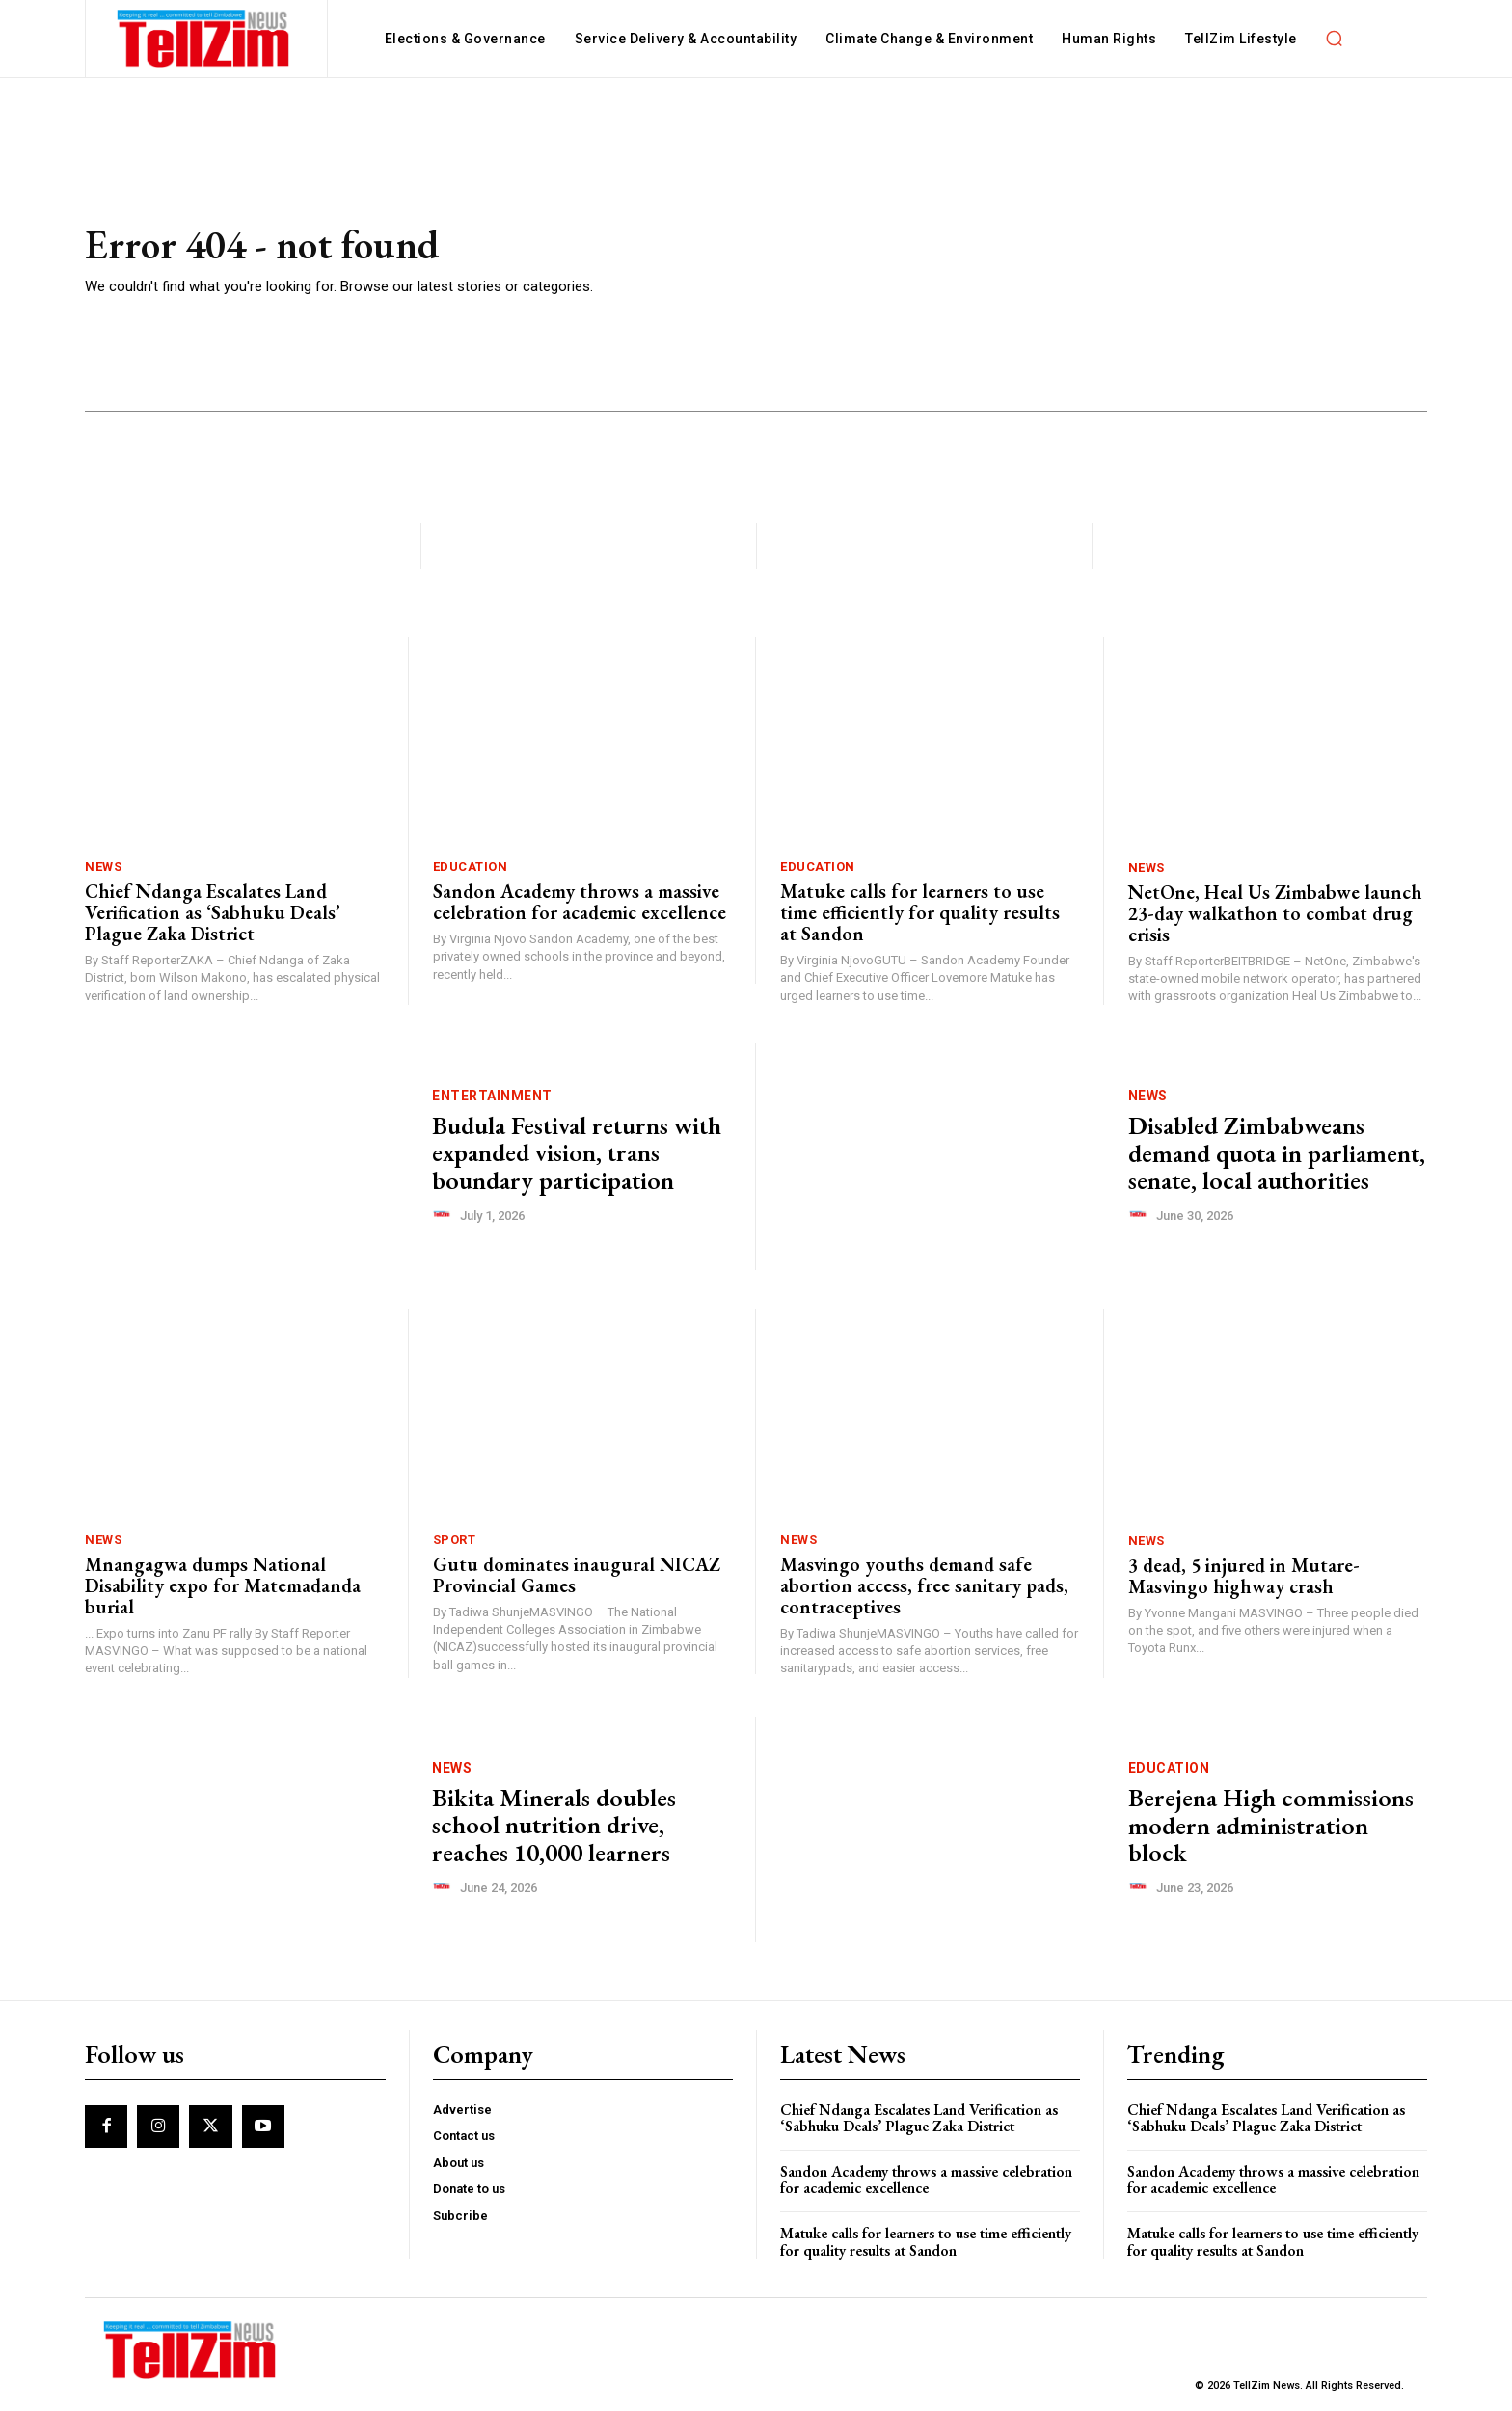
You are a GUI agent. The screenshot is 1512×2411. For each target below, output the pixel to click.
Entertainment (492, 1095)
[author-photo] (444, 1215)
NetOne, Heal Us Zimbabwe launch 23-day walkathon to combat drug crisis (1275, 913)
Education (470, 866)
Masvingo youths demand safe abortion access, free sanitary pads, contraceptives (924, 1585)
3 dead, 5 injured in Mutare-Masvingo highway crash (1244, 1576)
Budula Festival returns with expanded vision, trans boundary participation (576, 1153)
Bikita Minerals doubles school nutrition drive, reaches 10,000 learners (554, 1825)
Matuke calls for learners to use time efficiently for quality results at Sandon (920, 912)
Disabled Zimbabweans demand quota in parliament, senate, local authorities (1276, 1153)
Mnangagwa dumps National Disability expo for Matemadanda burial (223, 1585)
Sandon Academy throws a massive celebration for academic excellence (579, 902)
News (103, 866)
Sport (454, 1539)
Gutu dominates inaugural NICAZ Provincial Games (576, 1575)
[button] (1334, 38)
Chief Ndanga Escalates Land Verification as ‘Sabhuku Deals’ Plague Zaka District (212, 912)
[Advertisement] (1035, 261)
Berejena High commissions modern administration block (1271, 1825)
